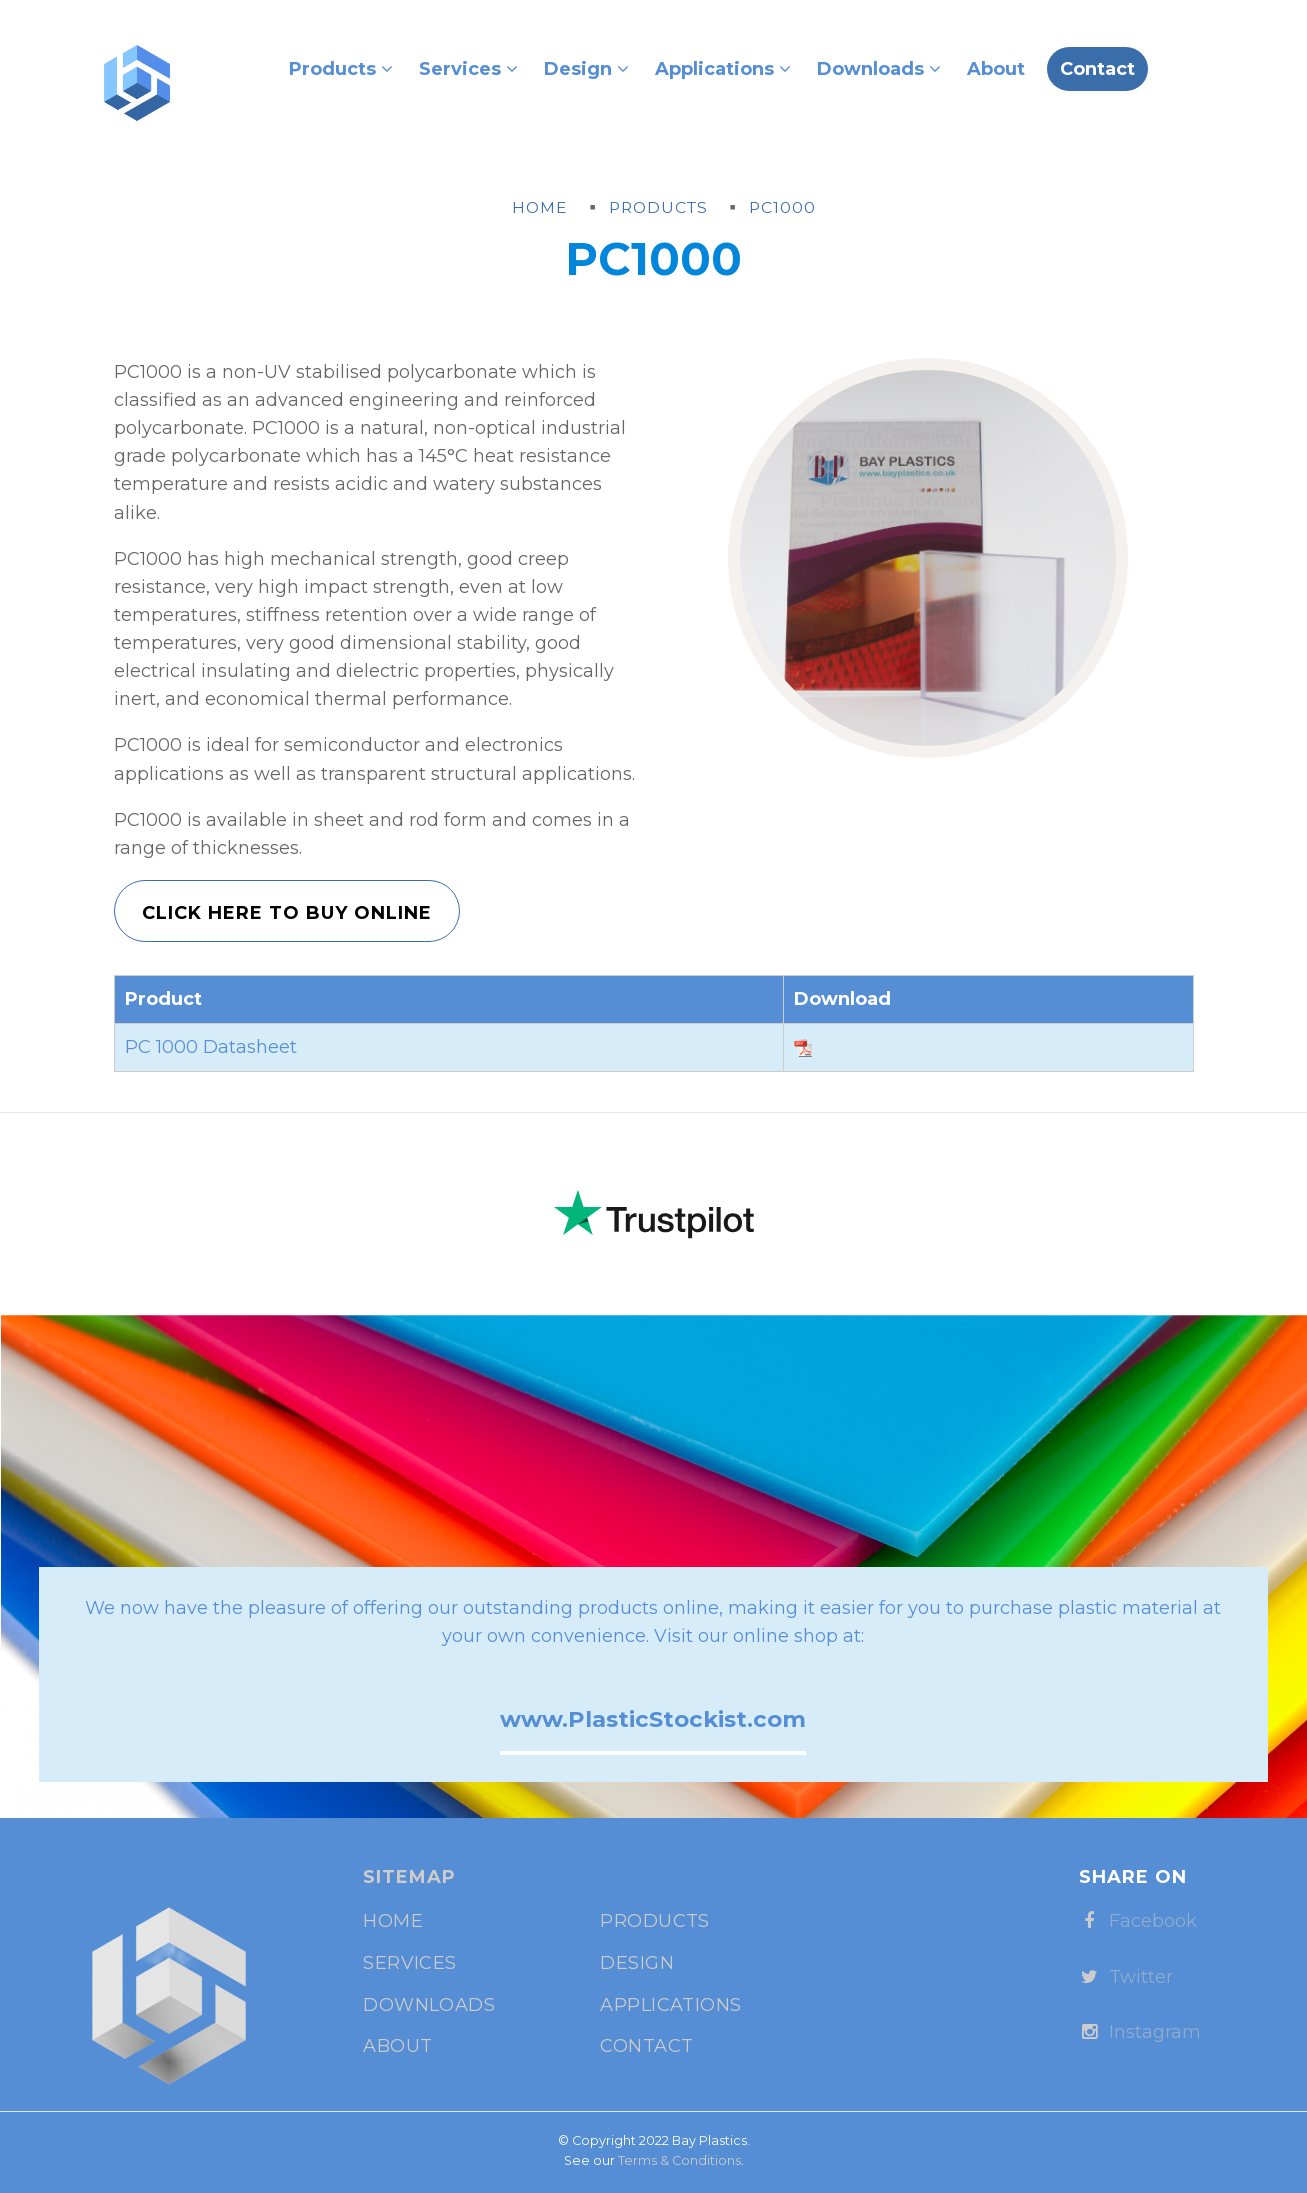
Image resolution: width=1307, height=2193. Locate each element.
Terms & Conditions (679, 2160)
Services (468, 69)
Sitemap (409, 1877)
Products (341, 69)
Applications (723, 69)
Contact (1097, 69)
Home (393, 1921)
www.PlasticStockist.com (653, 1719)
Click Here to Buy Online (287, 913)
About (996, 69)
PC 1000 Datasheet (211, 1047)
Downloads (879, 69)
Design (586, 69)
